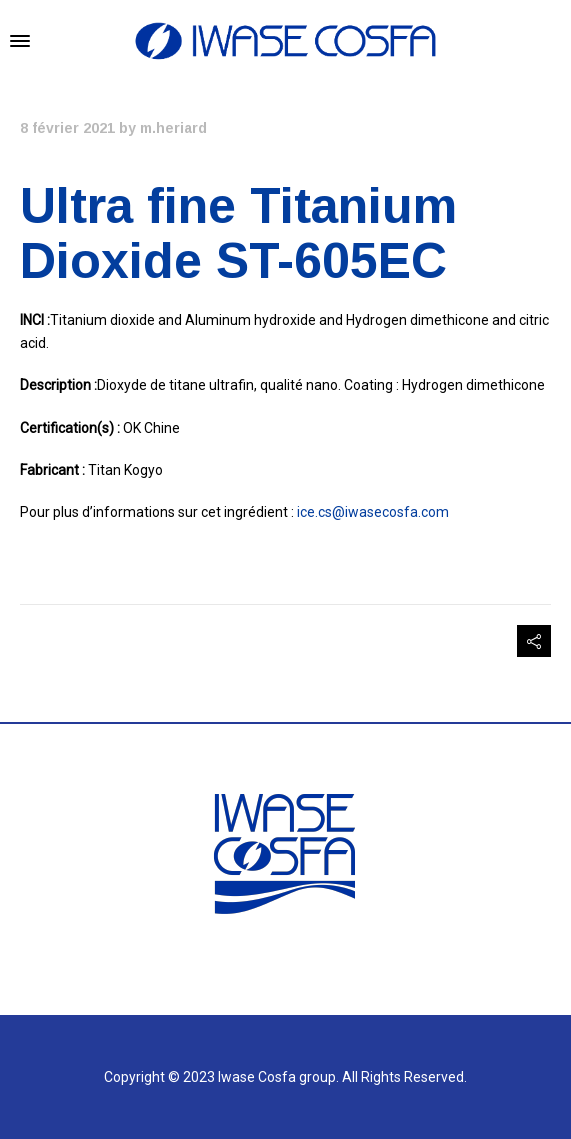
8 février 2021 (67, 128)
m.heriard (173, 128)
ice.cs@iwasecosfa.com (373, 512)
